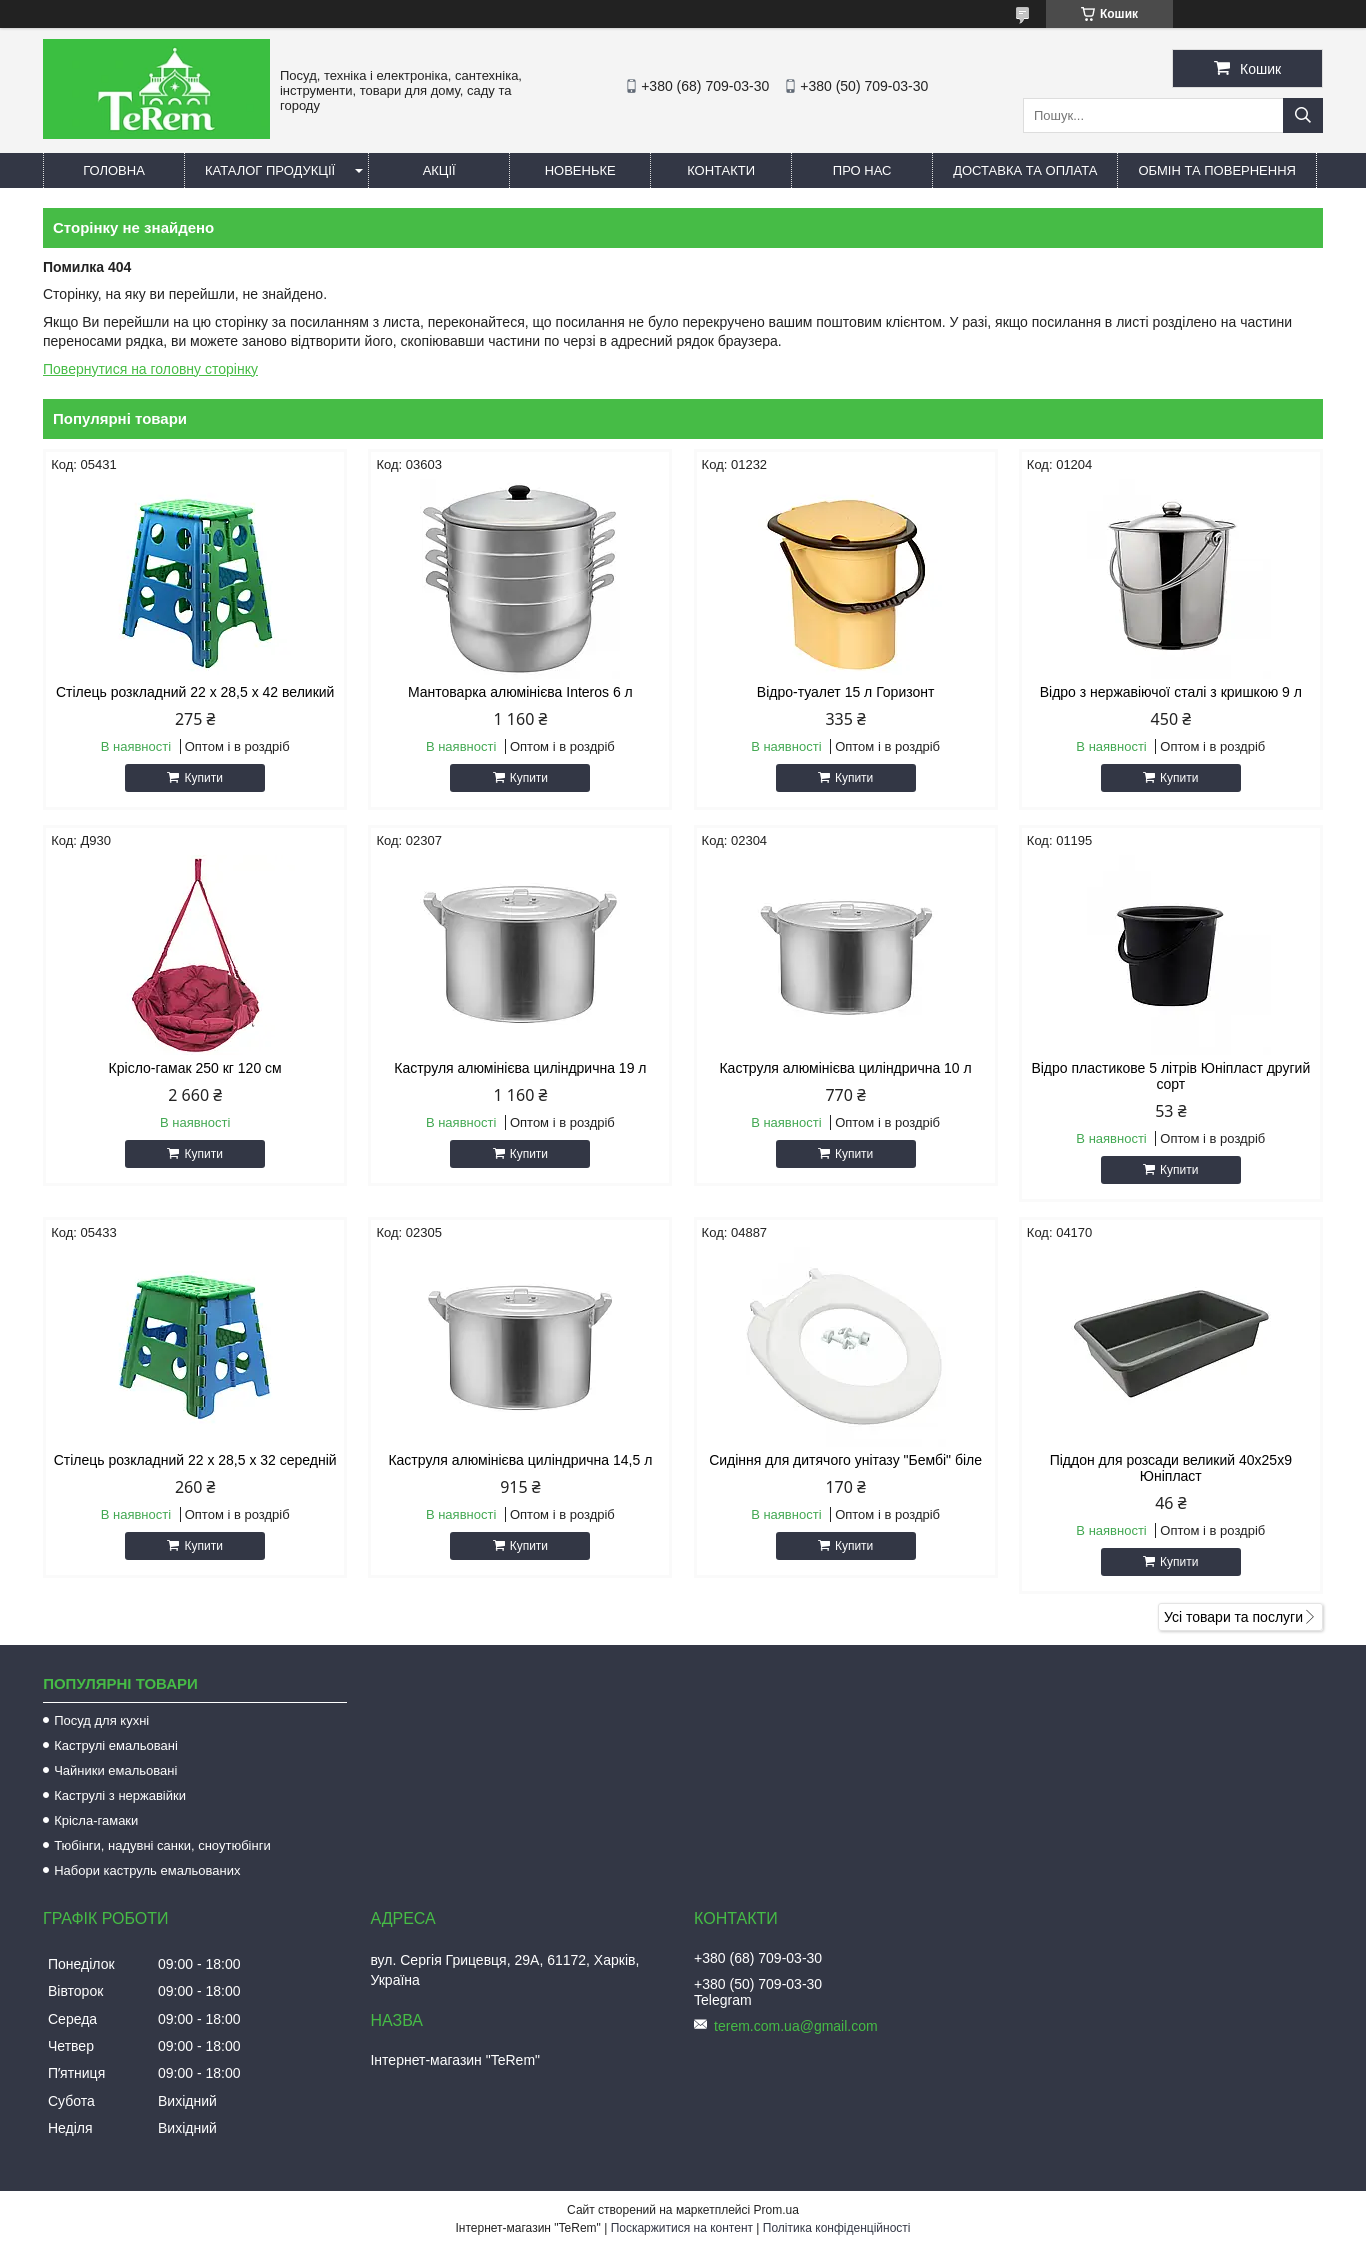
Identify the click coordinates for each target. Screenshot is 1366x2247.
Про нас (862, 170)
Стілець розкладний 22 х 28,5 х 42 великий (195, 692)
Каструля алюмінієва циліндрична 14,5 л (520, 1460)
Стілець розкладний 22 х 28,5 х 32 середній (195, 1460)
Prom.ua (776, 2210)
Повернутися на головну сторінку (150, 369)
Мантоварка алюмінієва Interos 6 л (520, 692)
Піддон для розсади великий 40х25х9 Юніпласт (1171, 1468)
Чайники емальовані (115, 1770)
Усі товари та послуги (1233, 1617)
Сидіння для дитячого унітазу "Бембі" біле (845, 1460)
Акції (439, 170)
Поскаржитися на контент (682, 2228)
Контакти (721, 170)
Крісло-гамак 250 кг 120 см (195, 1068)
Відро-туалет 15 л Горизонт (846, 692)
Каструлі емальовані (116, 1745)
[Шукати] (1303, 115)
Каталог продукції (270, 170)
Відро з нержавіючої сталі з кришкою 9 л (1171, 692)
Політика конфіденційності (837, 2228)
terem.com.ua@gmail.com (796, 2026)
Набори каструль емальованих (147, 1870)
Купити (203, 778)
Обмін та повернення (1217, 170)
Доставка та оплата (1025, 170)
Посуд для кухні (101, 1720)
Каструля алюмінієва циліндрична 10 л (845, 1068)
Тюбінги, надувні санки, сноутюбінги (162, 1845)
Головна (114, 170)
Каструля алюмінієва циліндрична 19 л (520, 1068)
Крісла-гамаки (96, 1820)
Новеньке (580, 170)
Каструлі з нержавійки (120, 1795)
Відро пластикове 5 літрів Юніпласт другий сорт (1170, 1076)
